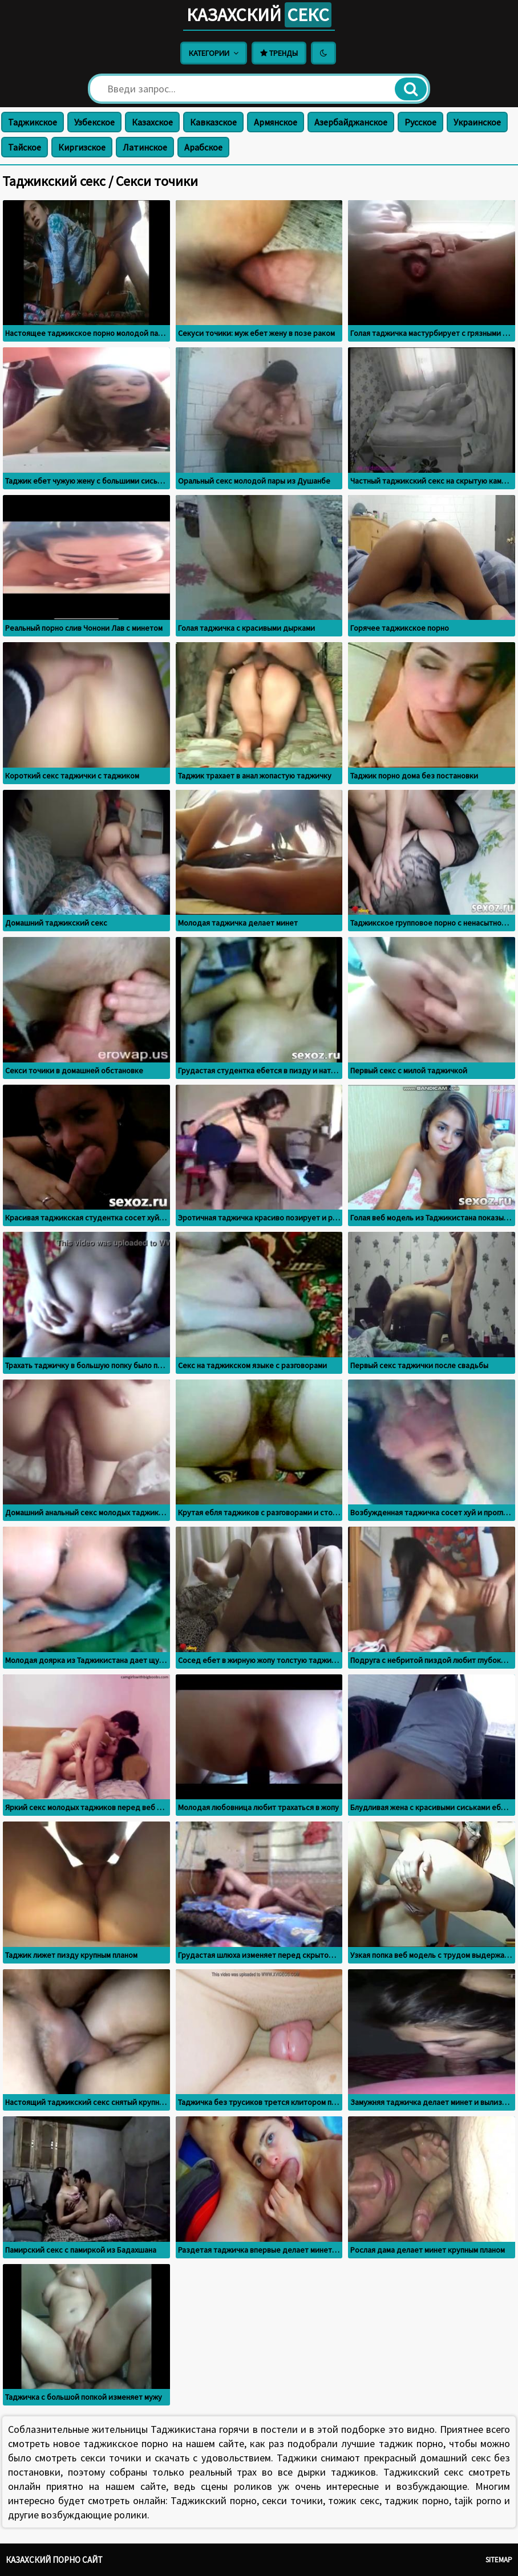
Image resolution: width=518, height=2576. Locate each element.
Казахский (259, 14)
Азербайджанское (350, 122)
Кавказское (213, 122)
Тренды (279, 53)
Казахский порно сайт (54, 2559)
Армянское (275, 122)
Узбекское (94, 122)
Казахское (152, 122)
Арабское (203, 147)
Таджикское (32, 122)
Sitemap (498, 2560)
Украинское (477, 122)
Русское (420, 122)
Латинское (145, 147)
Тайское (24, 147)
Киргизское (82, 147)
